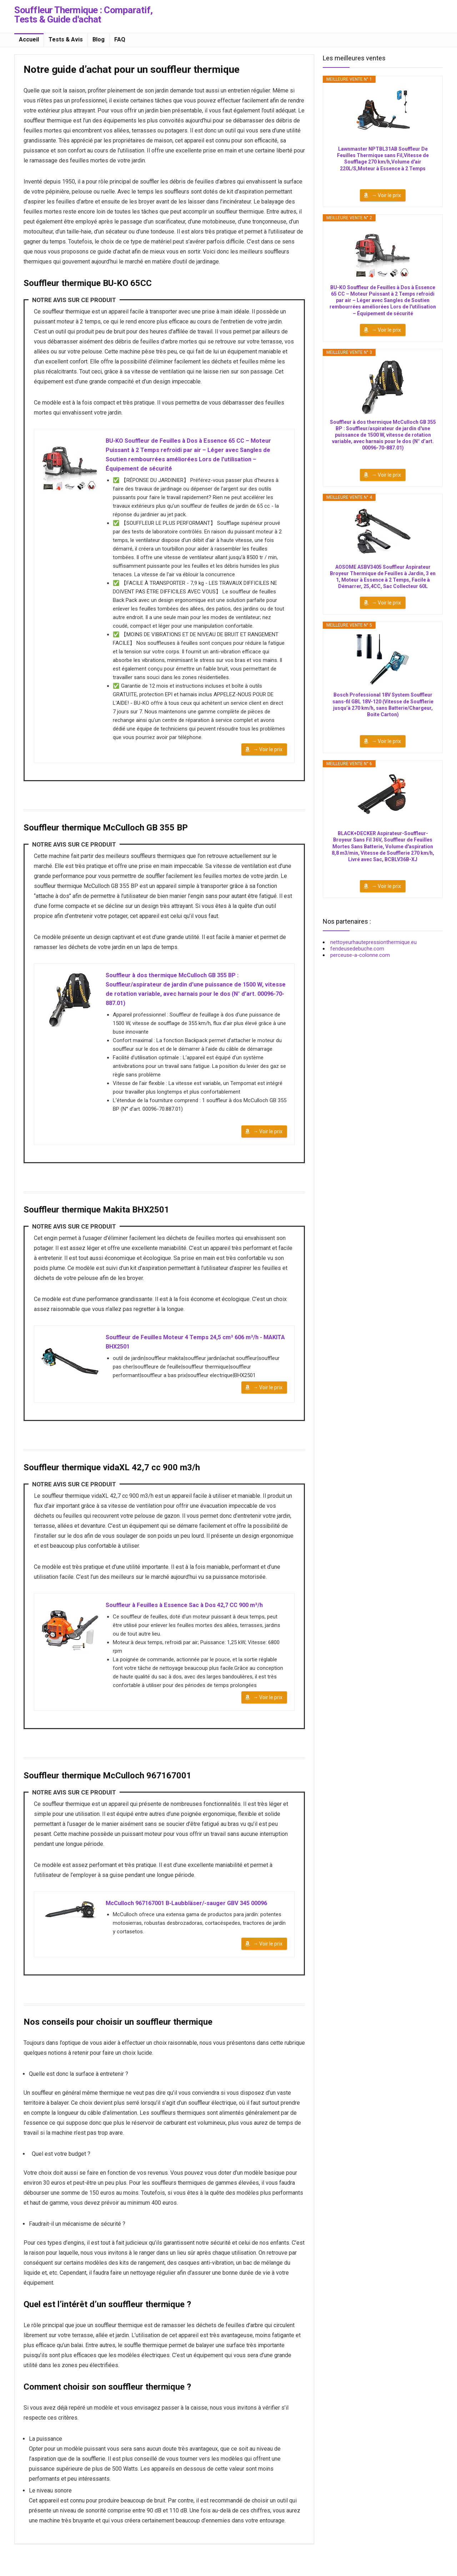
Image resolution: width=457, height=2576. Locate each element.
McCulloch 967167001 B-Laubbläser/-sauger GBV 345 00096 (194, 1924)
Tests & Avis (66, 39)
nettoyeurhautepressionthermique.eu (373, 942)
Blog (98, 39)
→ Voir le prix (267, 756)
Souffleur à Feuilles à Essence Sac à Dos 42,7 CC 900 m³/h (191, 1622)
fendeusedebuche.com (357, 948)
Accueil (29, 39)
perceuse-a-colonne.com (360, 955)
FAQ (119, 39)
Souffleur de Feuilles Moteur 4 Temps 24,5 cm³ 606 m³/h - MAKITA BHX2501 (191, 1356)
